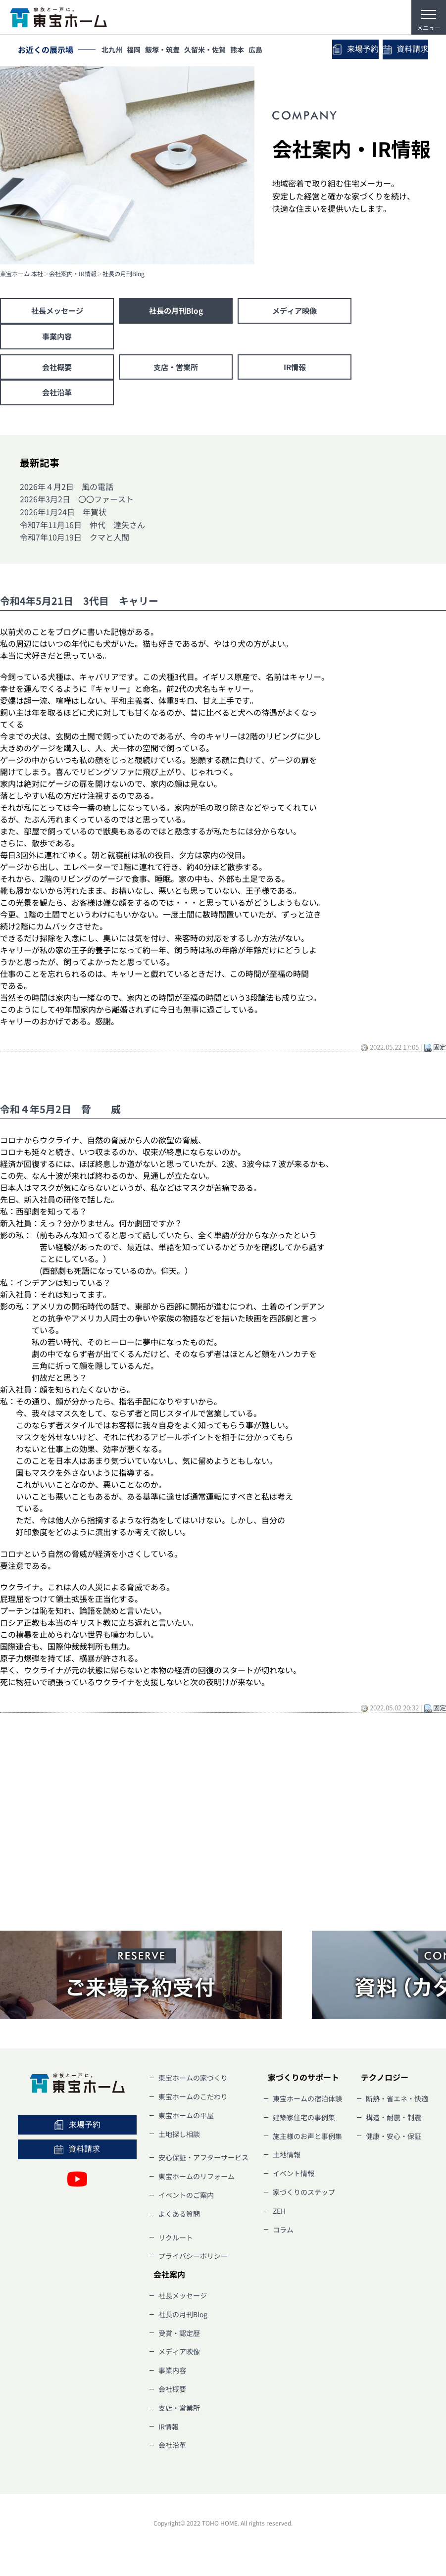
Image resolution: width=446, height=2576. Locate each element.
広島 (272, 50)
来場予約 (342, 49)
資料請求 (401, 50)
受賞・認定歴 (179, 2337)
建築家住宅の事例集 (304, 2122)
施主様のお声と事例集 (307, 2140)
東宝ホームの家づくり (193, 2082)
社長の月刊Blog (123, 273)
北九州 (113, 50)
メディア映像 (294, 311)
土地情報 (286, 2159)
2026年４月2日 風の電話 (66, 491)
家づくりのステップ (304, 2196)
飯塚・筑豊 (169, 50)
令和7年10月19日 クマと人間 (74, 541)
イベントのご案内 (186, 2199)
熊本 (250, 50)
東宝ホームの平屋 (186, 2120)
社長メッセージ (57, 311)
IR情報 (294, 370)
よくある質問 (179, 2218)
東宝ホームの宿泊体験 (307, 2103)
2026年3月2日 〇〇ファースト (77, 503)
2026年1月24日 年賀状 (63, 516)
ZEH (279, 2215)
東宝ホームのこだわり (193, 2101)
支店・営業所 (175, 370)
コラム (283, 2234)
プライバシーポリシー (193, 2260)
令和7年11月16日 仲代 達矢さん (82, 529)
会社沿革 (57, 396)
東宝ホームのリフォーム (196, 2181)
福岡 (138, 50)
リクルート (175, 2242)
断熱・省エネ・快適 (397, 2103)
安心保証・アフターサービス (203, 2162)
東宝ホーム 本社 (21, 273)
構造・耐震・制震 (393, 2122)
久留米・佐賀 (215, 50)
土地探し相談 (179, 2138)
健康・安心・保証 (393, 2140)
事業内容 (57, 338)
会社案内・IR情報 (73, 273)
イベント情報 (293, 2178)
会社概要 (57, 370)
